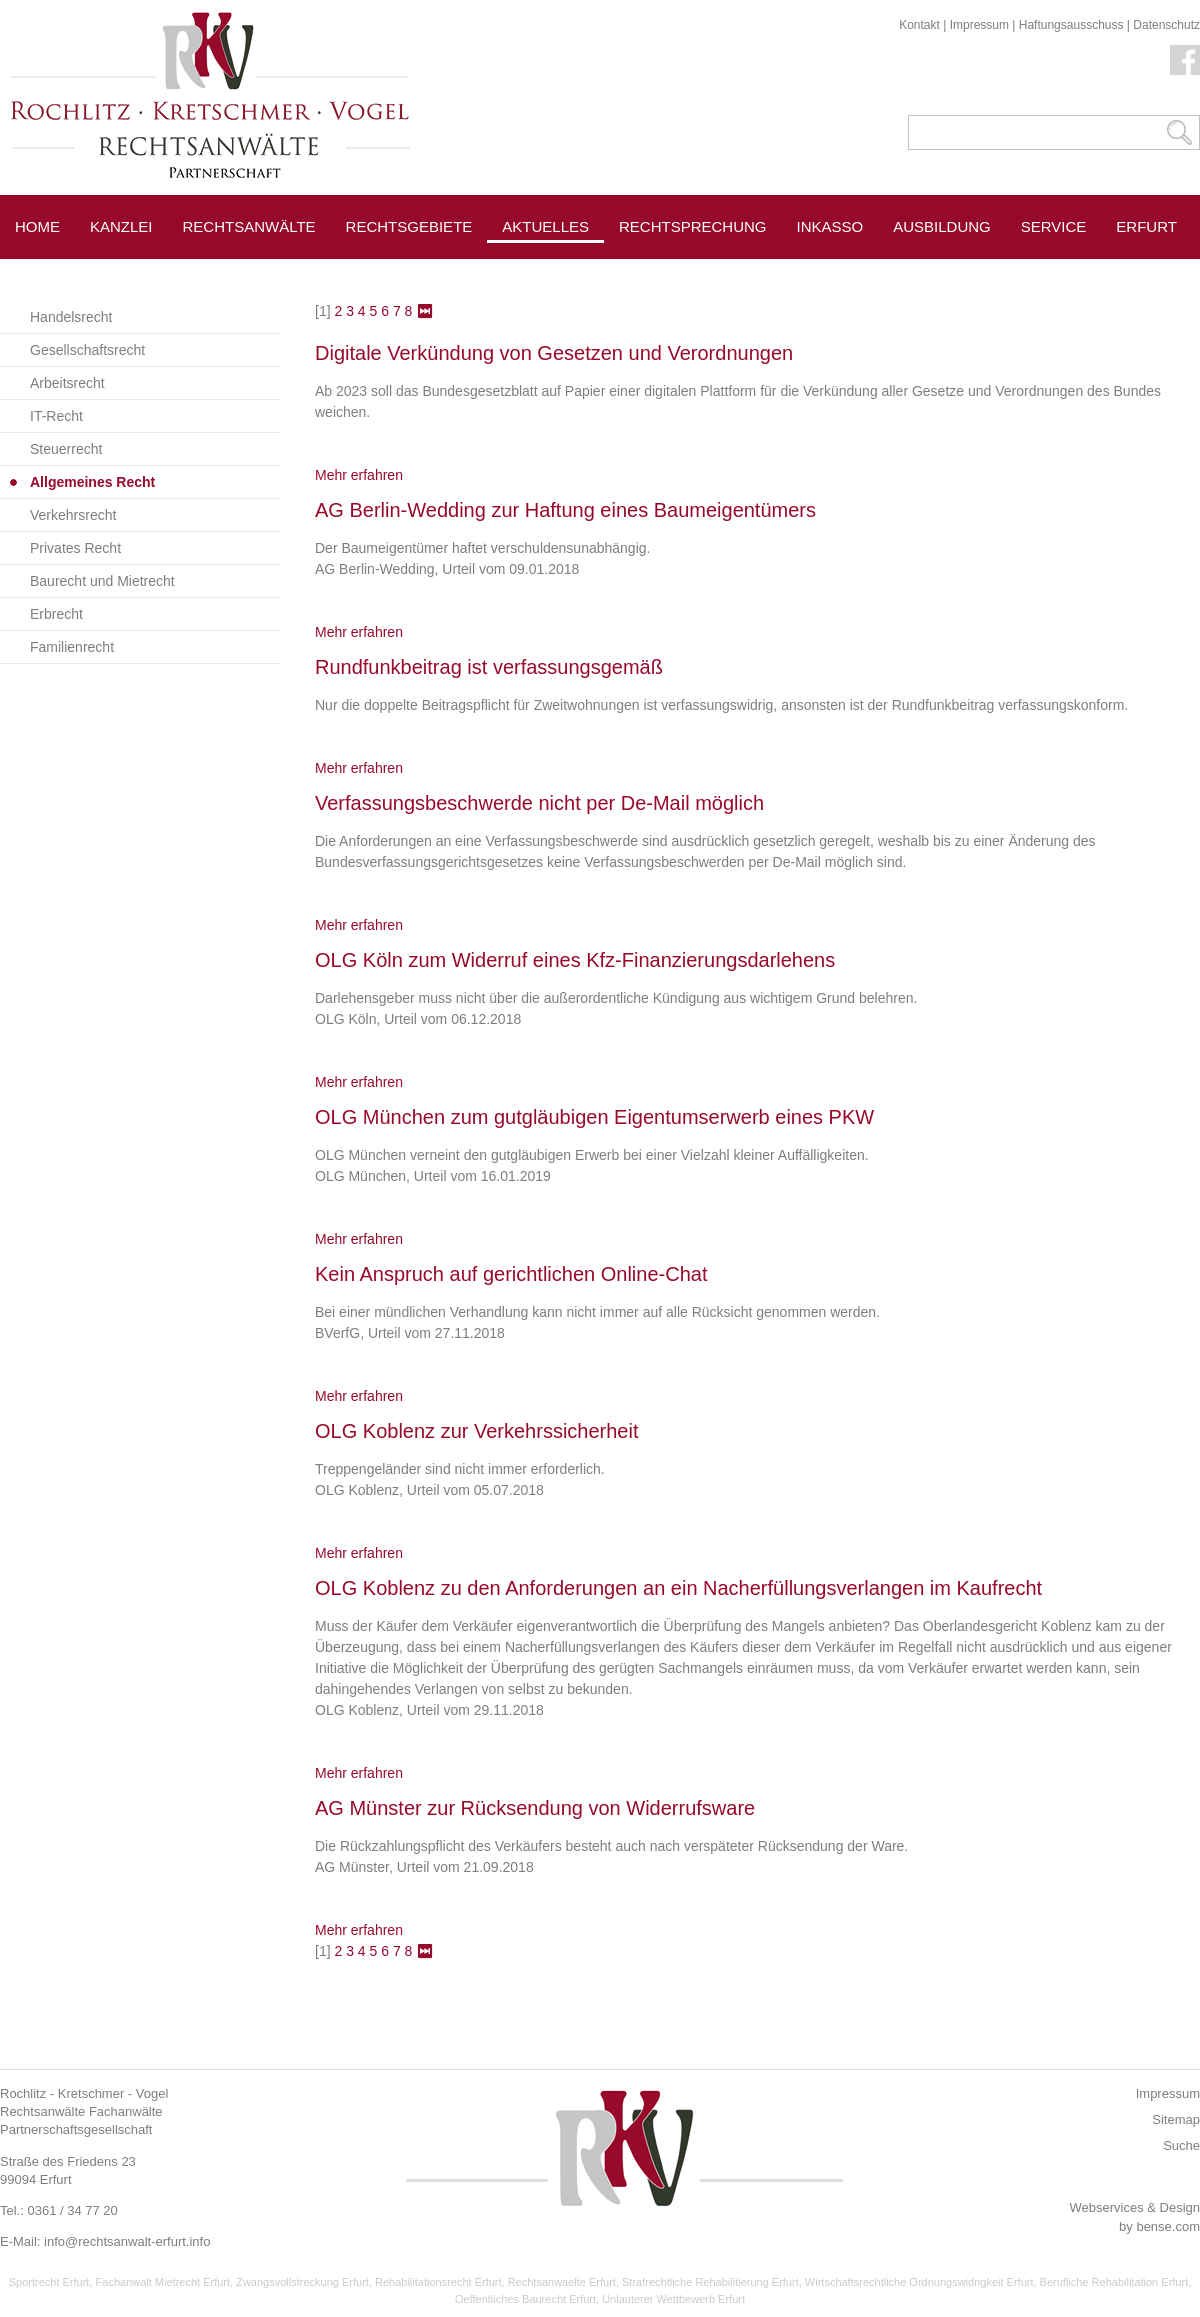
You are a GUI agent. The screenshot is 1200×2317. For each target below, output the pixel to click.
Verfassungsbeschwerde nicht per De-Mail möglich (539, 803)
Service (1054, 226)
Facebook (1185, 60)
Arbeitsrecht (67, 383)
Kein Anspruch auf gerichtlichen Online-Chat (511, 1274)
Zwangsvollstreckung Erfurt (302, 2282)
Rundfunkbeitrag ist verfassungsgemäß (489, 667)
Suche (1181, 2145)
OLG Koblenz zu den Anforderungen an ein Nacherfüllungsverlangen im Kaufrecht (678, 1588)
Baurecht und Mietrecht (102, 581)
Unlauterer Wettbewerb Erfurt (673, 2299)
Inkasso (830, 226)
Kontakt (919, 25)
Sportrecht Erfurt (49, 2282)
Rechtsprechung (693, 226)
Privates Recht (75, 548)
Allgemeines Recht (92, 482)
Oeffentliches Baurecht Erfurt (525, 2299)
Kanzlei (121, 226)
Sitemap (1176, 2119)
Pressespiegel (681, 271)
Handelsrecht (71, 317)
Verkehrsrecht (73, 515)
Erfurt (1146, 226)
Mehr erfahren (359, 475)
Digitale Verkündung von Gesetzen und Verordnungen (554, 353)
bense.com (1168, 2226)
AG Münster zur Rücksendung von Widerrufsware (535, 1808)
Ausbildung (942, 226)
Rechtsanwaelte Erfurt (562, 2282)
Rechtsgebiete (409, 226)
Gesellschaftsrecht (87, 350)
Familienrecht (72, 647)
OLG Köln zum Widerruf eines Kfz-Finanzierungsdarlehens (575, 960)
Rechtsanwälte (249, 226)
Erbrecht (56, 614)
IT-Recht (56, 416)
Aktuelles (545, 226)
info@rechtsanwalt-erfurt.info (127, 2241)
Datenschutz (1166, 25)
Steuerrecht (66, 449)
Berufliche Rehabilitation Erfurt (1114, 2282)
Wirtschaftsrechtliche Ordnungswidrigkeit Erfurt (919, 2282)
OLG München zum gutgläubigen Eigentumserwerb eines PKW (594, 1117)
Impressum (979, 25)
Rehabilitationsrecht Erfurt (438, 2282)
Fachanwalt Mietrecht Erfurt (163, 2282)
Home (37, 226)
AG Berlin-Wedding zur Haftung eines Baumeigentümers (565, 510)
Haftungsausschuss (1071, 25)
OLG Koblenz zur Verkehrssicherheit (477, 1431)
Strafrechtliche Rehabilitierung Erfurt (710, 2282)
